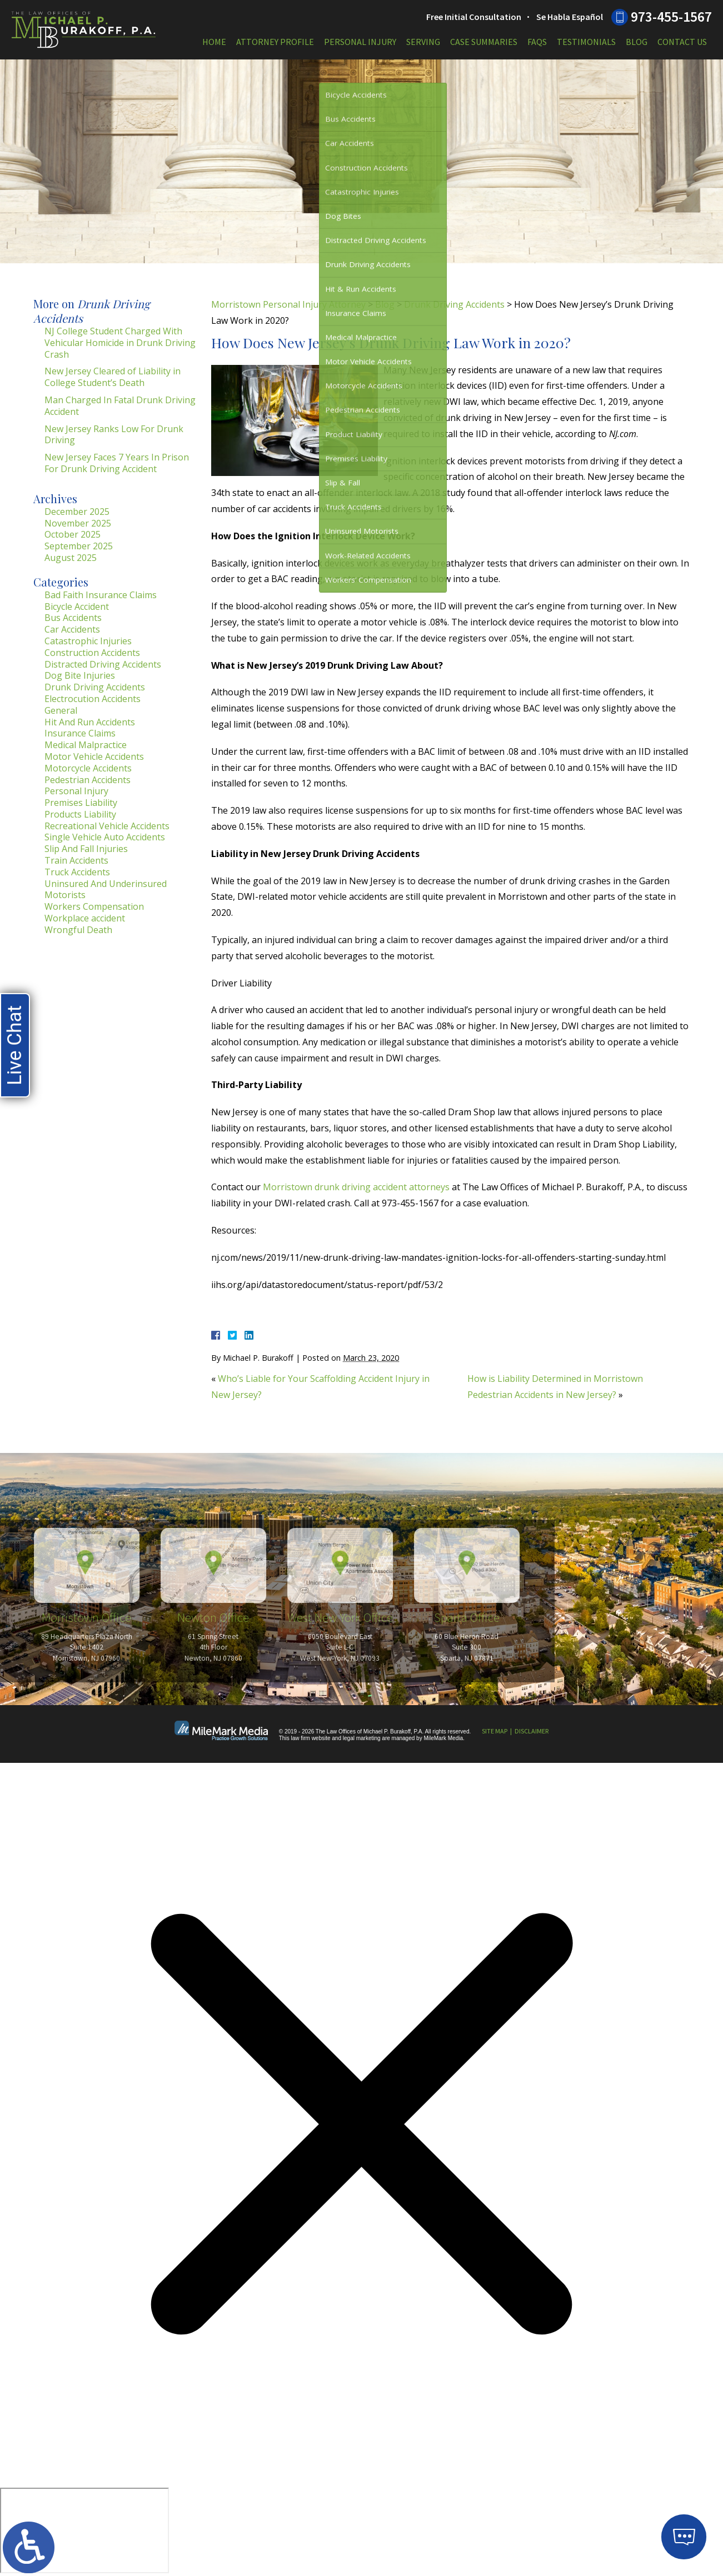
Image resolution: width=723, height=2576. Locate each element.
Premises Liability (80, 802)
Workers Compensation (94, 906)
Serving (423, 41)
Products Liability (80, 814)
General (60, 710)
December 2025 (76, 511)
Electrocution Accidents (92, 699)
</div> (84, 2530)
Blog (636, 41)
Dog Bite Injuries (79, 675)
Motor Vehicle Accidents (94, 756)
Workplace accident (84, 918)
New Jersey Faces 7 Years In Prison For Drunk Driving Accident (116, 463)
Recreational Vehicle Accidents (106, 826)
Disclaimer (532, 1731)
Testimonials (586, 41)
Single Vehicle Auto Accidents (104, 837)
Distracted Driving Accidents (102, 664)
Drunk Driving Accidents (454, 304)
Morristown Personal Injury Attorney (288, 304)
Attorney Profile (275, 41)
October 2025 (72, 534)
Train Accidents (76, 860)
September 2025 (78, 546)
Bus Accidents (73, 618)
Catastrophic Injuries (88, 641)
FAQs (537, 41)
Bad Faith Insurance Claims (100, 595)
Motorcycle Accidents (88, 768)
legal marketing (362, 1738)
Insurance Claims (80, 733)
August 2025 (70, 558)
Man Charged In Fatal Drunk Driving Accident (120, 406)
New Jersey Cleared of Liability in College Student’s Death (112, 377)
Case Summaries (483, 41)
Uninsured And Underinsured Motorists (105, 889)
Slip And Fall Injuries (86, 849)
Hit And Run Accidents (89, 722)
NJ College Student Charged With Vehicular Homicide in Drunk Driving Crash (120, 342)
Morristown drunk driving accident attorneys (356, 1187)
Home (214, 41)
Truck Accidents (77, 872)
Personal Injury (360, 41)
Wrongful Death (78, 930)
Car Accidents (72, 629)
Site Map (494, 1731)
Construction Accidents (92, 652)
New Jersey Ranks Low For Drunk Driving (113, 435)
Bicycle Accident (76, 606)
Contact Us (682, 41)
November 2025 (77, 523)
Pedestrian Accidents (87, 780)
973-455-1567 (671, 17)
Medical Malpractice (85, 745)
